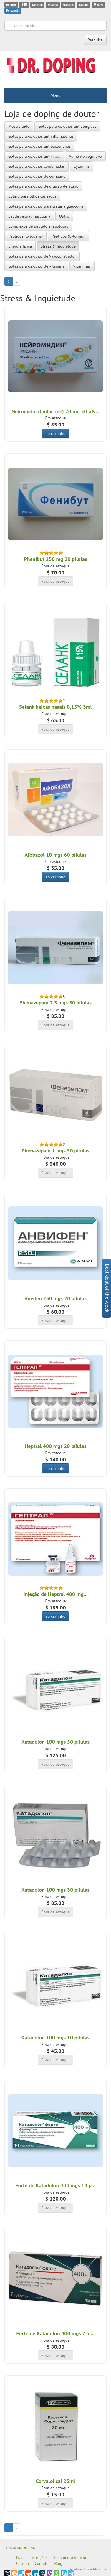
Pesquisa (95, 40)
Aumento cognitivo (85, 156)
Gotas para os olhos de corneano (36, 176)
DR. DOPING (26, 2547)
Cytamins (82, 166)
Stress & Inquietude (58, 246)
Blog (58, 2563)
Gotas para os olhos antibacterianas (39, 146)
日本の (98, 5)
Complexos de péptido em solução (38, 226)
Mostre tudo (18, 126)
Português (13, 11)
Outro (64, 216)
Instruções (38, 2557)
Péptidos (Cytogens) (25, 236)
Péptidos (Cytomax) (68, 236)
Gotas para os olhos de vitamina (36, 266)
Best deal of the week (107, 1288)
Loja (20, 2557)
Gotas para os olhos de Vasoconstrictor (42, 256)
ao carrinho (56, 433)
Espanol (52, 5)
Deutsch (37, 5)
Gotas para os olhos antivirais (34, 156)
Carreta (22, 2563)
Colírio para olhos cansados (32, 196)
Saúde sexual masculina (29, 216)
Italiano (83, 5)
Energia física (20, 246)
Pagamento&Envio (69, 2557)
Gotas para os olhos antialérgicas (67, 126)
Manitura (100, 2569)
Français (68, 5)
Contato (41, 2563)
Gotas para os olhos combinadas (36, 166)
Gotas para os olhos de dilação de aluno (43, 186)
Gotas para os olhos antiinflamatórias (41, 136)
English (11, 5)
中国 (24, 5)
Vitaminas (82, 266)
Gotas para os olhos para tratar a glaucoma (46, 206)
